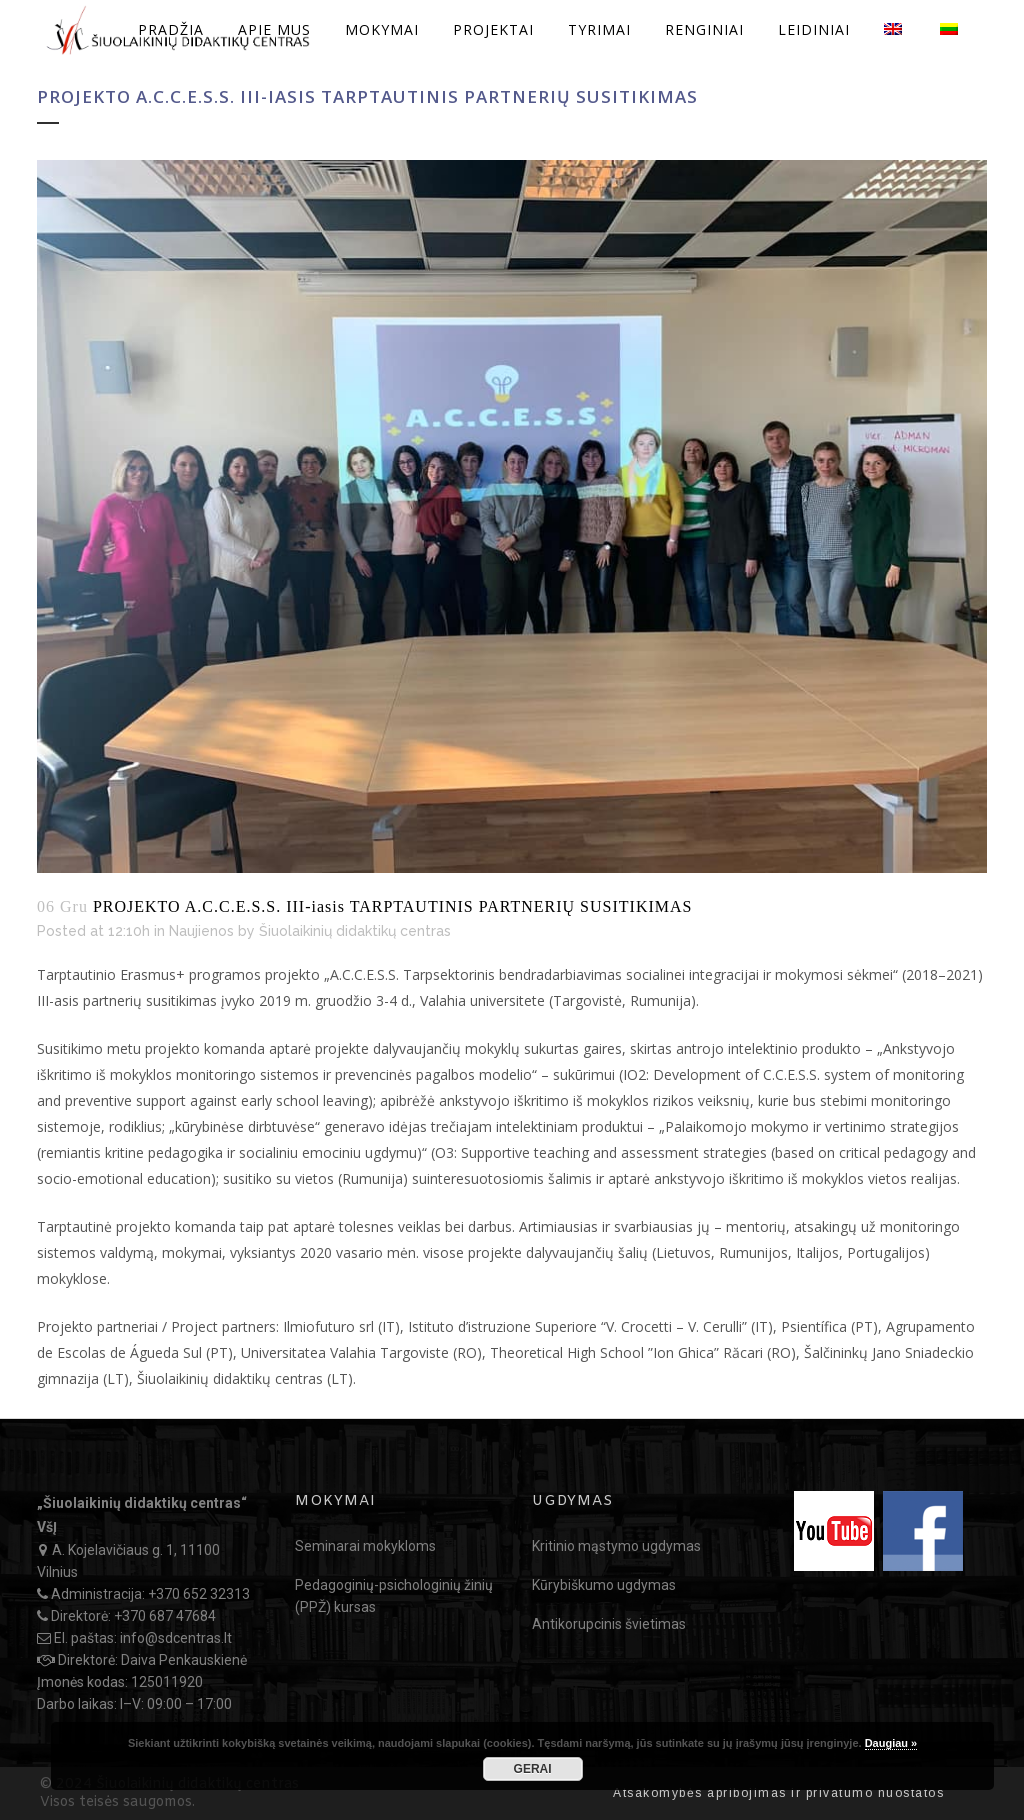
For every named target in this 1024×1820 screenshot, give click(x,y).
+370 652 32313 (199, 1594)
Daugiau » (891, 1743)
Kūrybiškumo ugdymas (604, 1585)
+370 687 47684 (165, 1616)
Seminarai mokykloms (365, 1546)
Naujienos (201, 931)
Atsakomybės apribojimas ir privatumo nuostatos (778, 1793)
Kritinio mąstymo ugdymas (616, 1546)
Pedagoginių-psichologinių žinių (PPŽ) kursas (394, 1596)
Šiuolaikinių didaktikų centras (355, 931)
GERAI (533, 1769)
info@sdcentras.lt (176, 1638)
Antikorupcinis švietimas (609, 1624)
